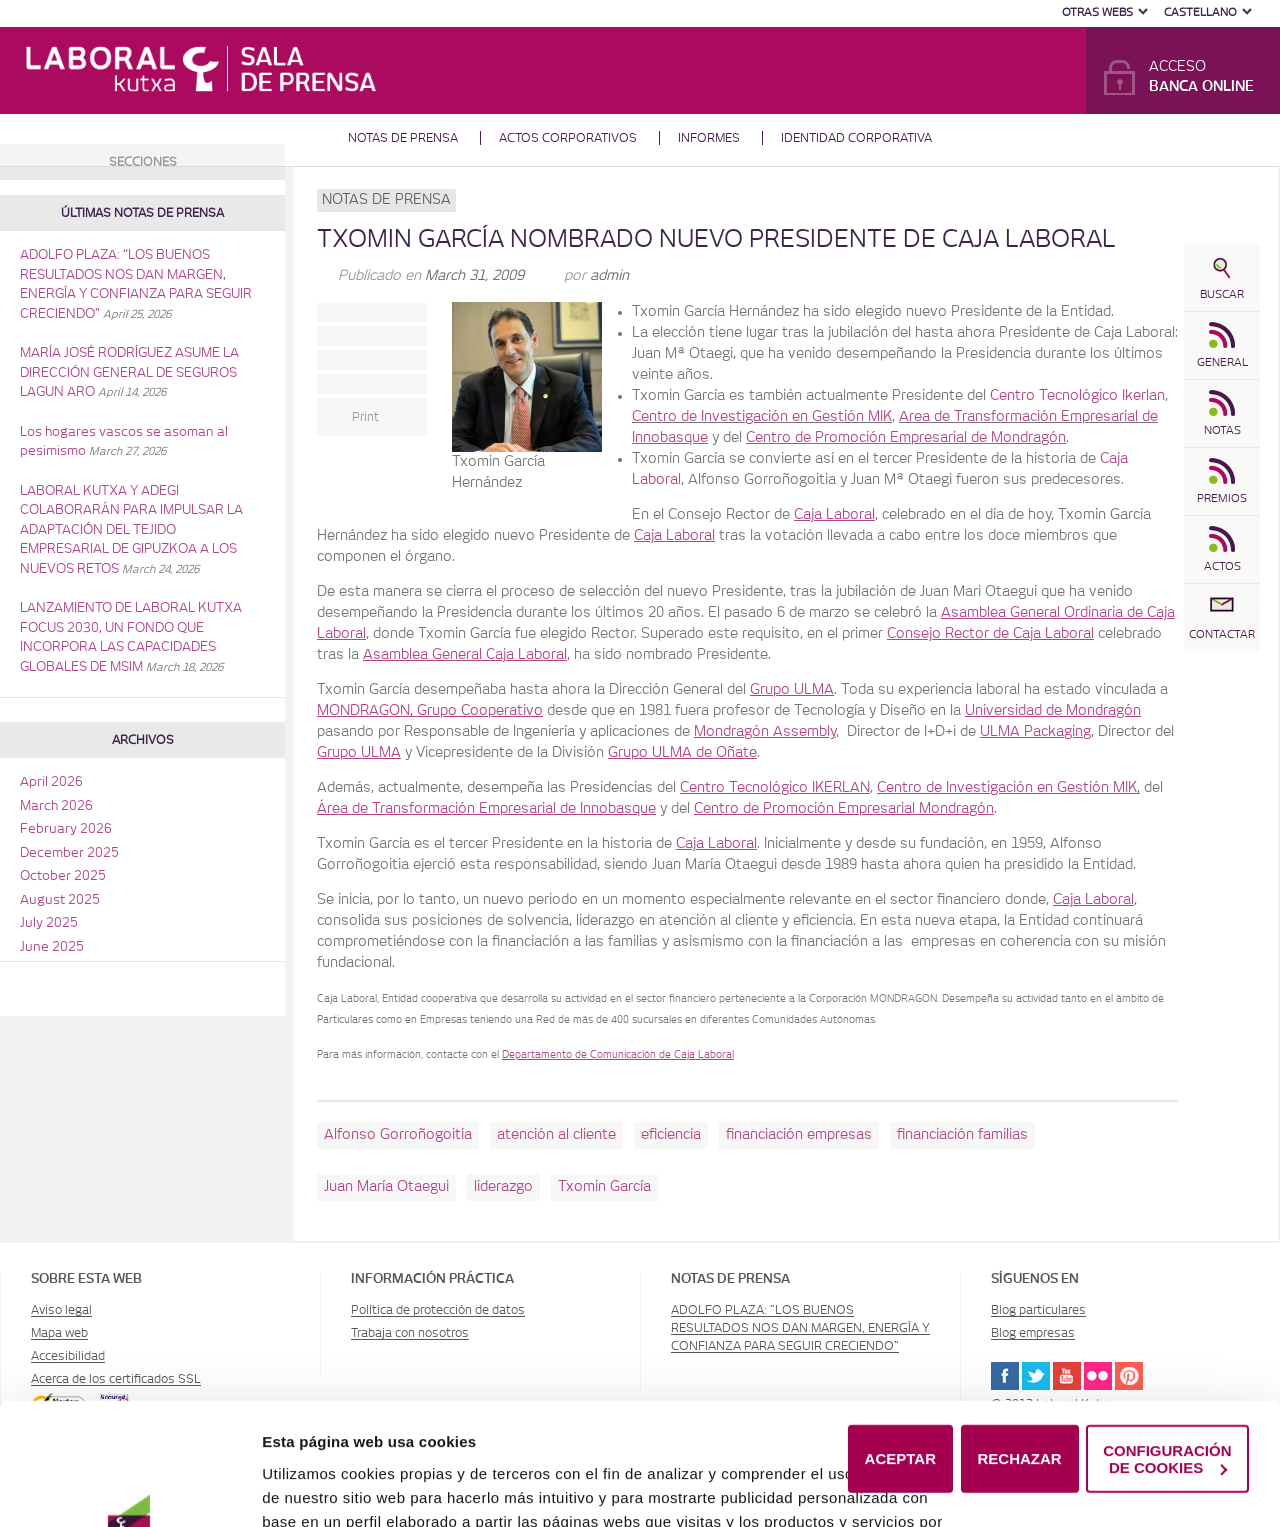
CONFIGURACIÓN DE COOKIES (1167, 1350)
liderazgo (503, 1187)
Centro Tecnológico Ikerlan (1077, 396)
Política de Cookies (799, 1484)
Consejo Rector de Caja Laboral (990, 634)
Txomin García (604, 1187)
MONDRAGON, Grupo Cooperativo (430, 711)
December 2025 (69, 853)
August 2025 (60, 900)
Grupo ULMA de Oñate (682, 753)
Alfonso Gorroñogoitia (398, 1135)
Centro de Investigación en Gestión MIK (762, 417)
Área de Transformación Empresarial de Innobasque (486, 809)
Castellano (1200, 12)
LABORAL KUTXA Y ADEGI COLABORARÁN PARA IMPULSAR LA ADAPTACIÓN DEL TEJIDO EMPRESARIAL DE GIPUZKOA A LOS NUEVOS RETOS (131, 530)
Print (365, 417)
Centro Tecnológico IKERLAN (775, 788)
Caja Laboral (834, 515)
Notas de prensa (403, 138)
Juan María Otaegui (386, 1187)
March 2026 (56, 806)
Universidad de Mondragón (1053, 711)
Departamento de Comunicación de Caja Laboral (618, 1055)
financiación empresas (799, 1135)
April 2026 (51, 782)
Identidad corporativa (856, 138)
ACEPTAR (900, 1350)
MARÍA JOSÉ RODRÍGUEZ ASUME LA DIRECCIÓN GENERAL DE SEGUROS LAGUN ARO (129, 373)
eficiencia (671, 1135)
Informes (709, 138)
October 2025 (63, 876)
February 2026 (66, 829)
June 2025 (52, 947)
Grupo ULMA (792, 690)
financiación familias (962, 1135)
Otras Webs (1097, 12)
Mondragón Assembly (765, 732)
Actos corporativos (568, 138)
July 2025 (49, 923)
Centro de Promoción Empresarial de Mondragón (906, 438)
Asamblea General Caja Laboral (465, 655)
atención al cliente (556, 1135)
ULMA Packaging (1035, 732)
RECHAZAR (1020, 1350)
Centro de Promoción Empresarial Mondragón (844, 809)
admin (609, 276)
